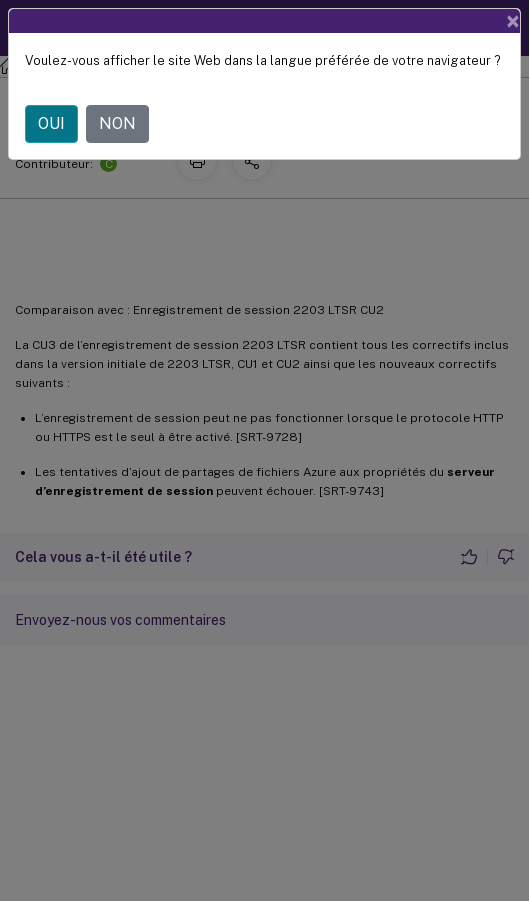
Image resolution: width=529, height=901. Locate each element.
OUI (51, 123)
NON (117, 123)
